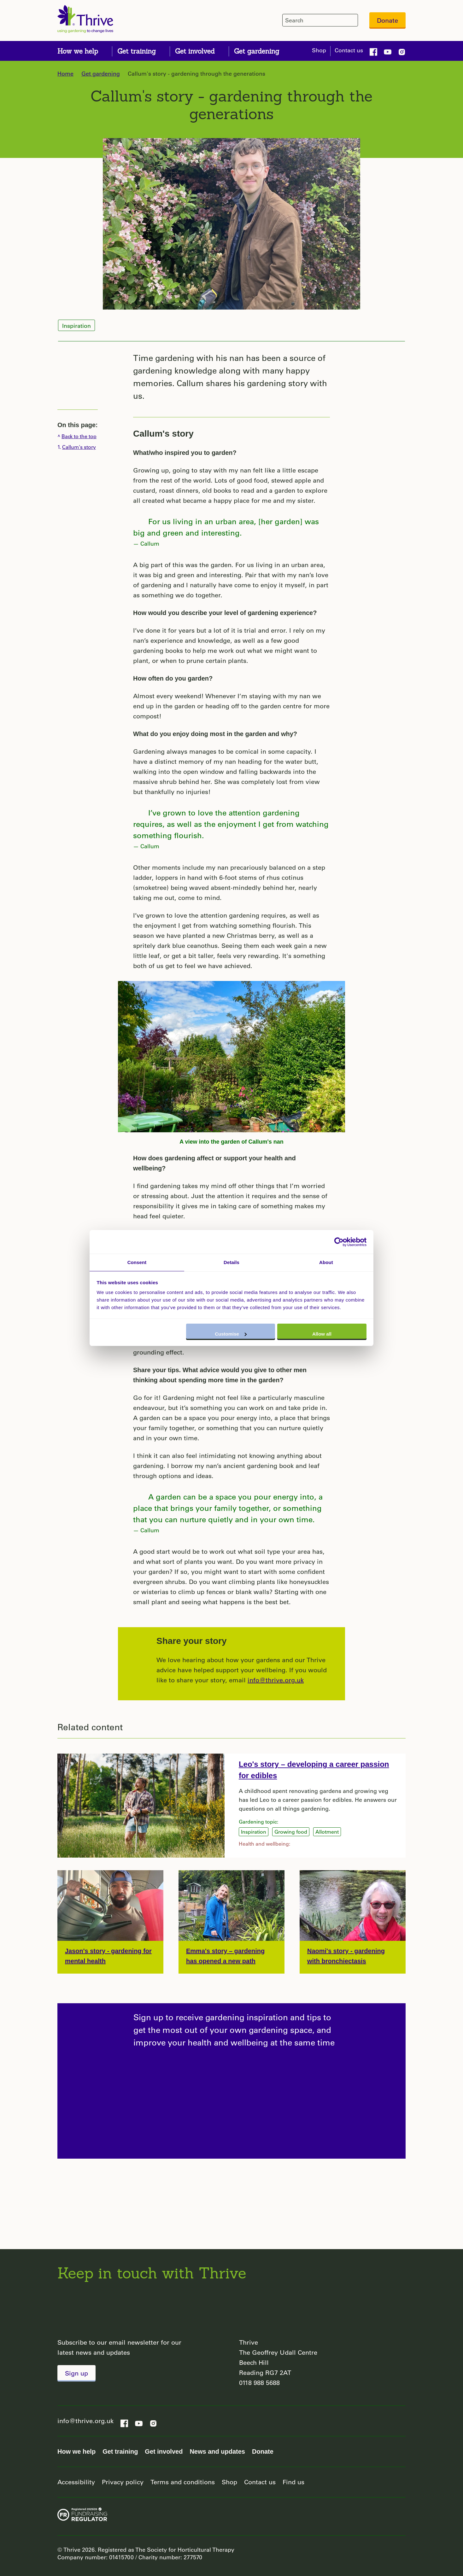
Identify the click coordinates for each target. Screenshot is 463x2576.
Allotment (327, 1831)
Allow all (321, 1334)
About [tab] (326, 1262)
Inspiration (76, 325)
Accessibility (76, 2482)
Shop (319, 50)
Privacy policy (123, 2482)
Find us (293, 2482)
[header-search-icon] (351, 20)
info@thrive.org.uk (276, 1680)
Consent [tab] (137, 1262)
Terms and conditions (182, 2482)
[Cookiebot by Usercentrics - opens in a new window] (338, 1241)
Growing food (290, 1831)
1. (76, 447)
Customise (231, 1334)
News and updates (217, 2451)
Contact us (349, 50)
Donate (387, 20)
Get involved (164, 2451)
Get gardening (100, 73)
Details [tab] (231, 1262)
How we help (76, 2451)
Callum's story (163, 433)
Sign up (76, 2373)
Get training (120, 2451)
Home (65, 73)
